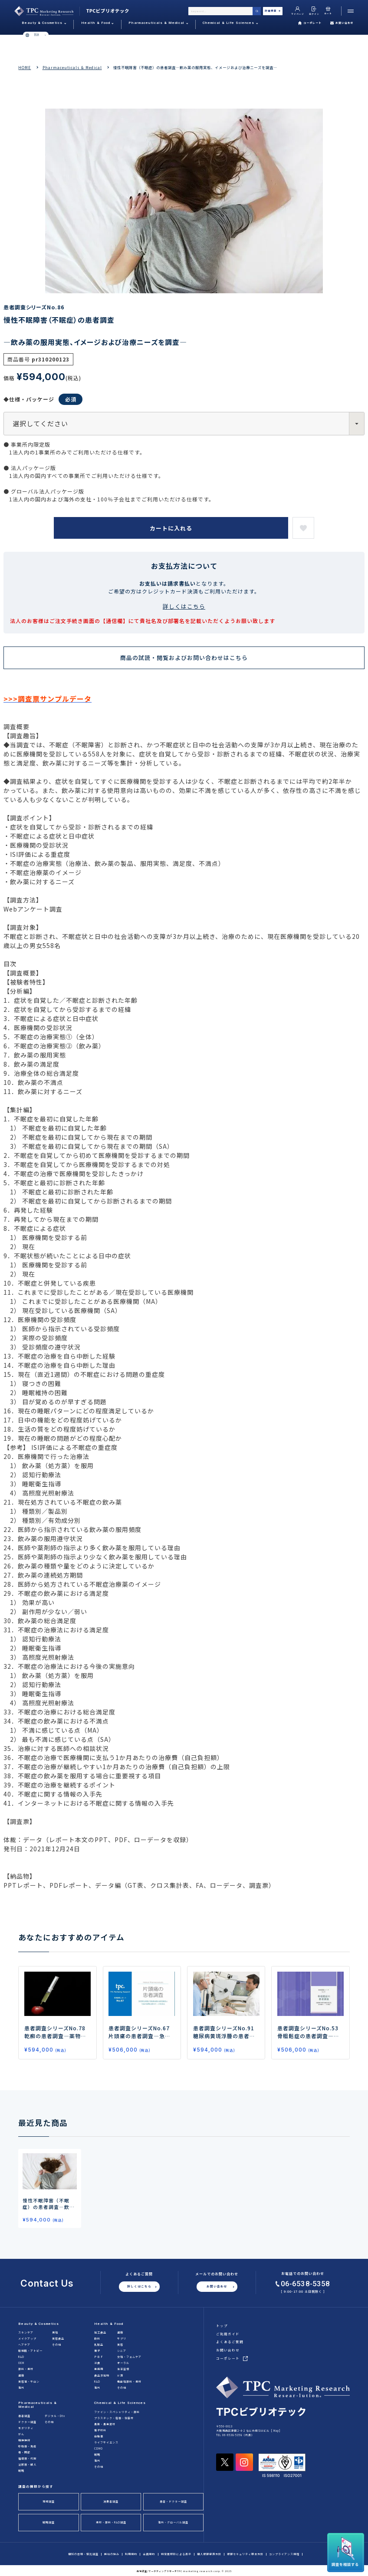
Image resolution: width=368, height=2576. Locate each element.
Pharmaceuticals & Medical (72, 67)
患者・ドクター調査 (173, 2501)
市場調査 (49, 2501)
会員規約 (149, 2554)
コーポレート (310, 23)
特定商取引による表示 (176, 2554)
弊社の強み (111, 2554)
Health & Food (108, 2324)
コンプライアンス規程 (284, 2554)
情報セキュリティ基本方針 (245, 2554)
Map (276, 2431)
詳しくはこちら (184, 606)
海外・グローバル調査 (173, 2522)
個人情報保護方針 (209, 2554)
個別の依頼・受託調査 (83, 2554)
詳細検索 (272, 11)
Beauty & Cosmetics (38, 2324)
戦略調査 (49, 2522)
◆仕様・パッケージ (42, 399)
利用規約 (131, 2554)
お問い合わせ (342, 23)
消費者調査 (110, 2501)
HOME (24, 67)
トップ (222, 2325)
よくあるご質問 (229, 2341)
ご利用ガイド (228, 2333)
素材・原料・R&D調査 (111, 2522)
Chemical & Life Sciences (120, 2403)
